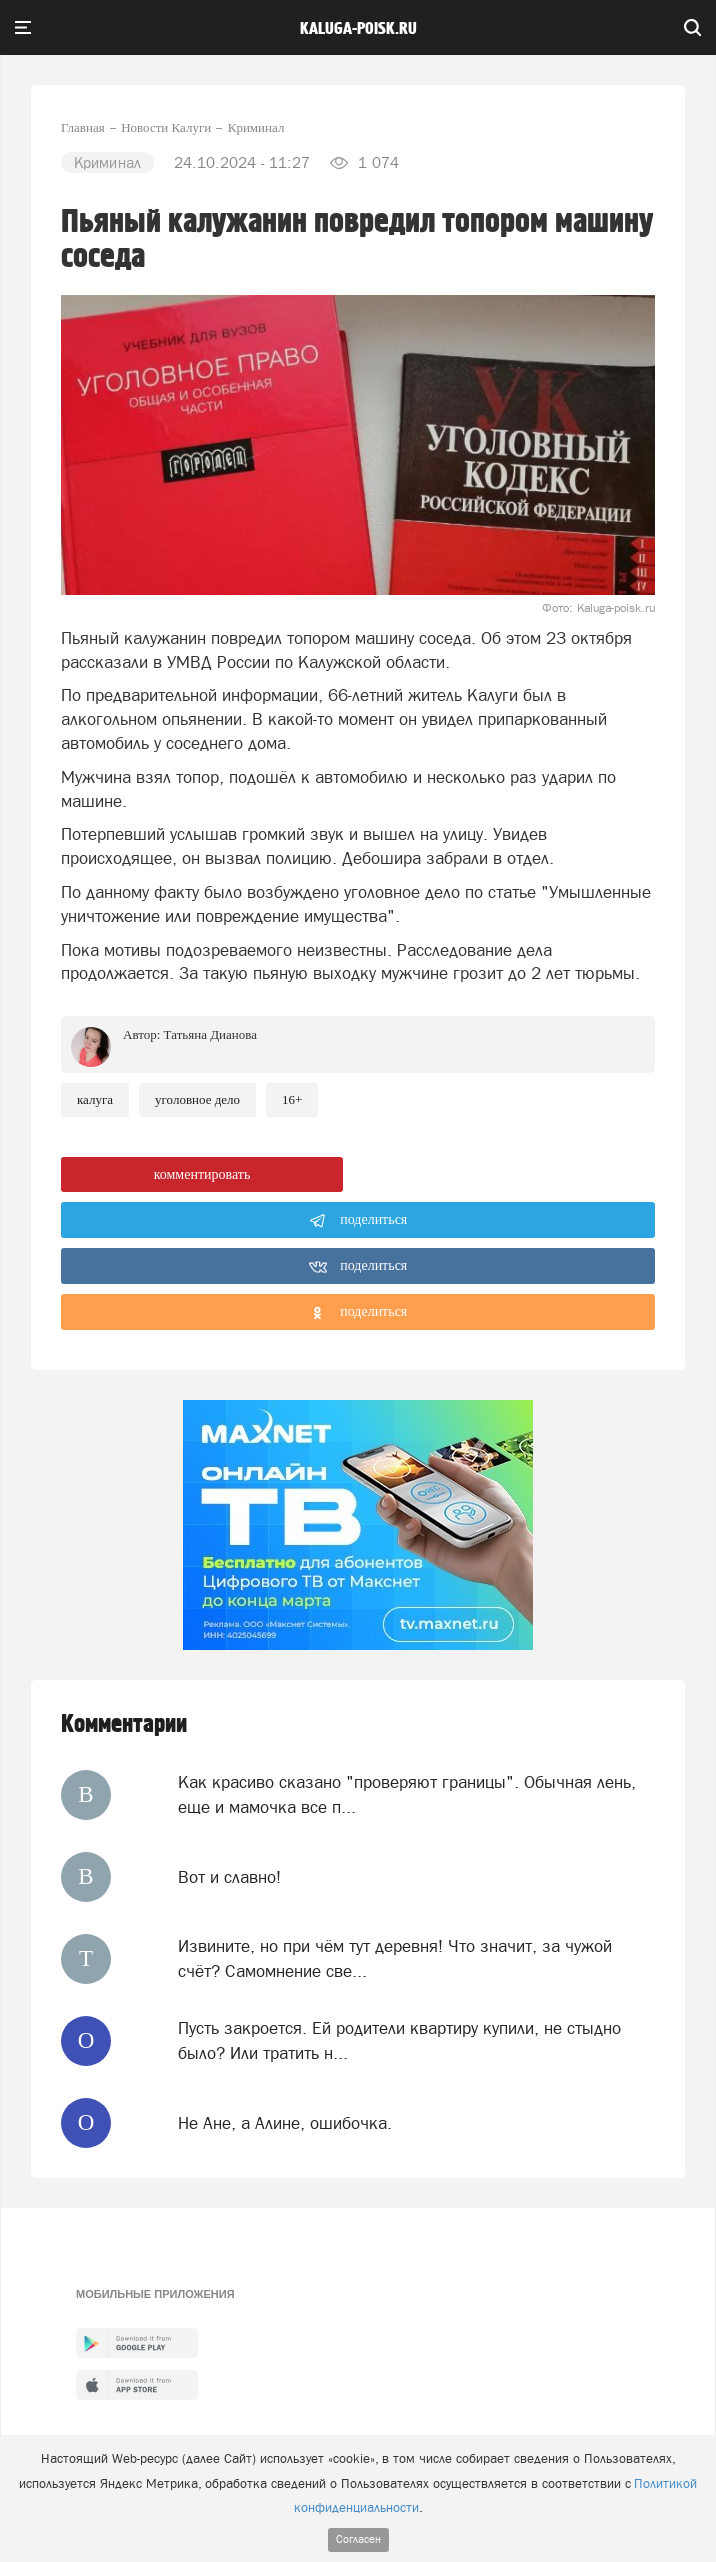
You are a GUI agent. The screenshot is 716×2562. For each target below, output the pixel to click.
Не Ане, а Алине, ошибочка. (285, 2123)
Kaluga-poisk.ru (358, 29)
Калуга (95, 1099)
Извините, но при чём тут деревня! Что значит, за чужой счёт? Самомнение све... (395, 1958)
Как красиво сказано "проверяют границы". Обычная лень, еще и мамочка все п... (407, 1794)
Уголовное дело (197, 1099)
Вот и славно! (229, 1877)
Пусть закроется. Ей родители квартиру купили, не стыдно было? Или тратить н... (399, 2040)
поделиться (358, 1221)
